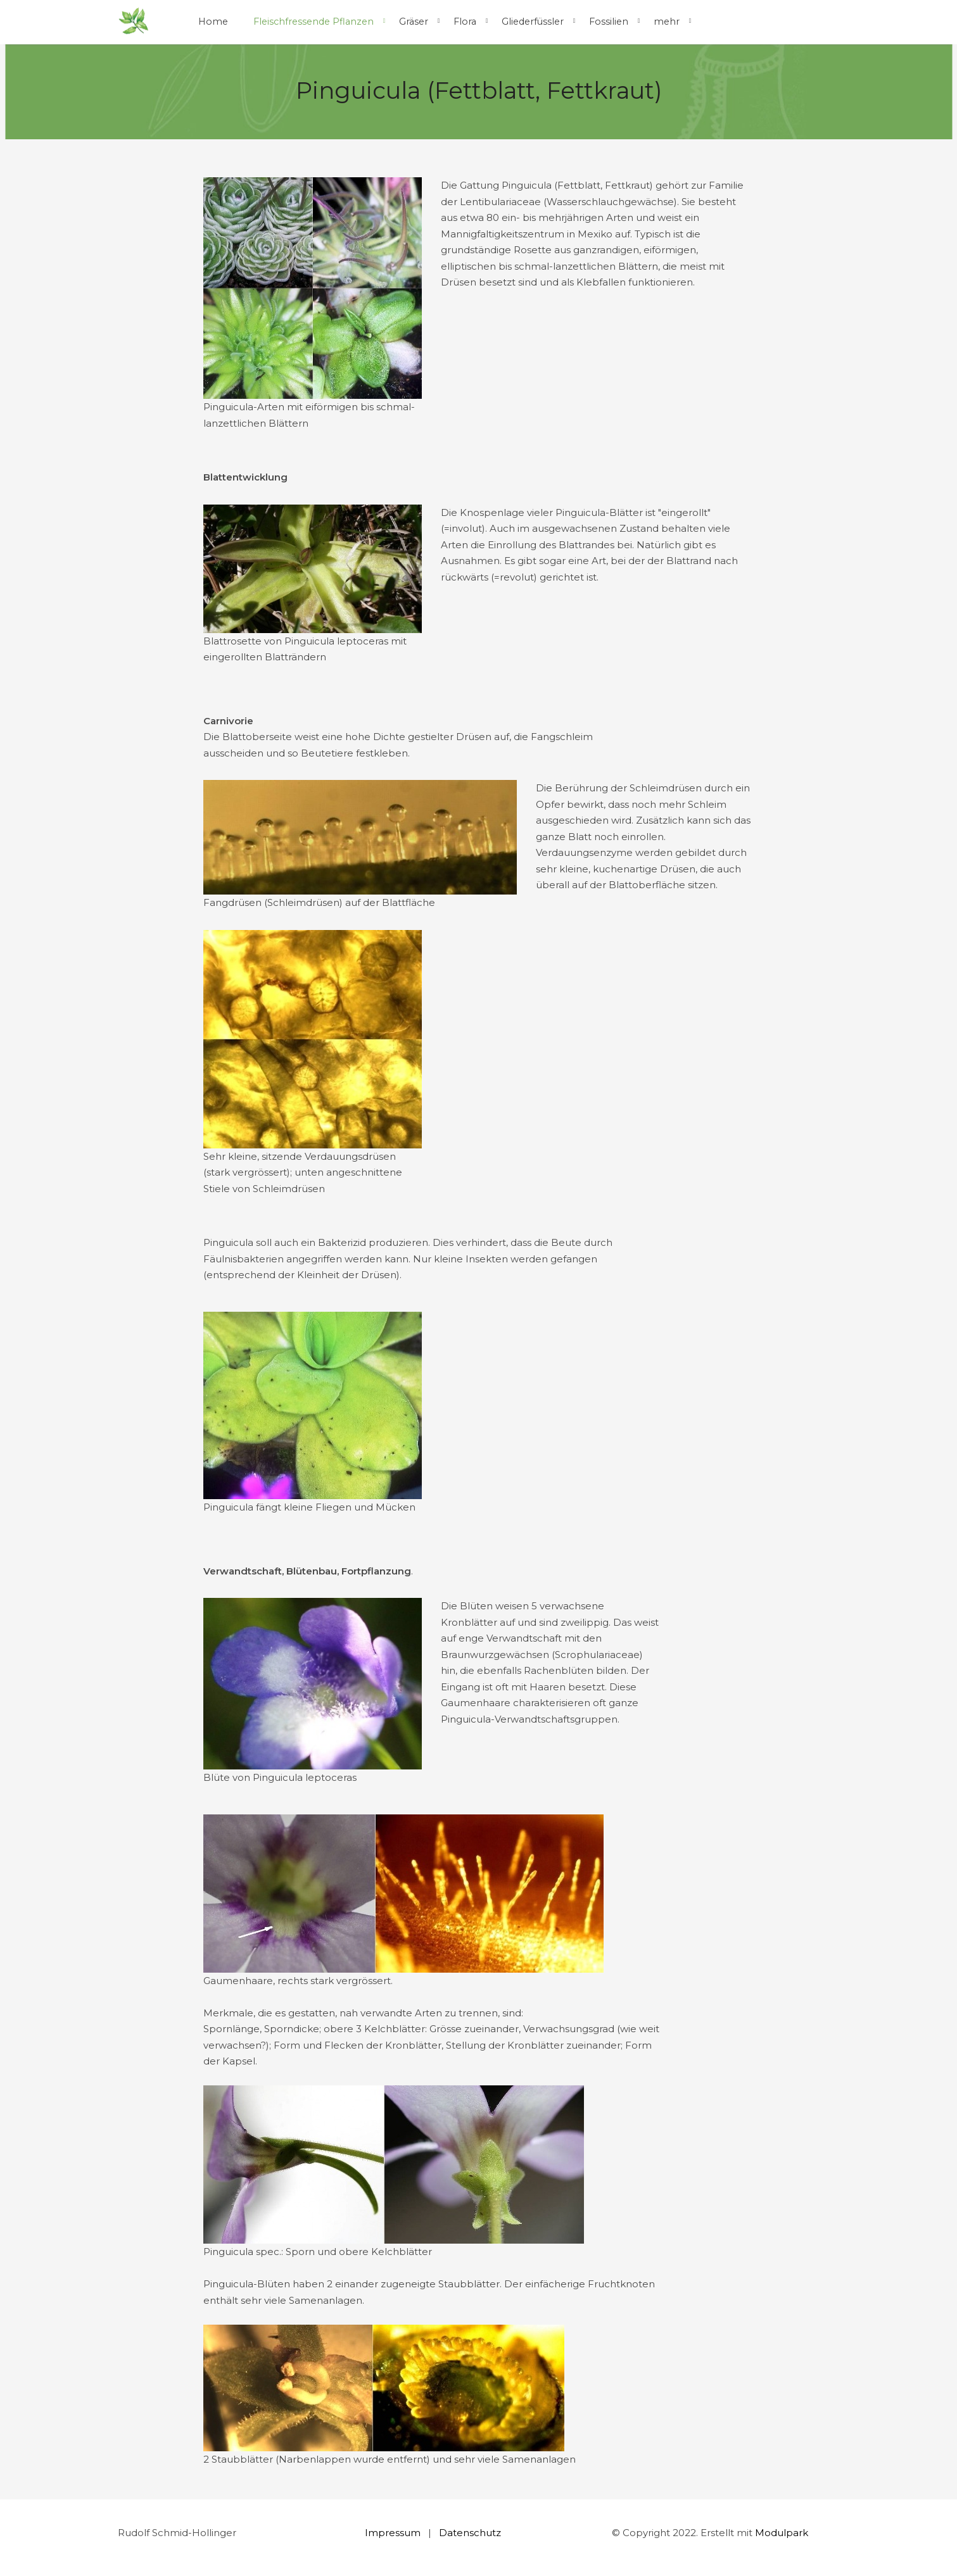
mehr (667, 21)
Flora (464, 21)
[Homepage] (133, 22)
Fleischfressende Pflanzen (313, 21)
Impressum (393, 2533)
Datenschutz (470, 2533)
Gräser (413, 21)
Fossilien (608, 21)
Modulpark (781, 2533)
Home (213, 21)
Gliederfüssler (533, 21)
